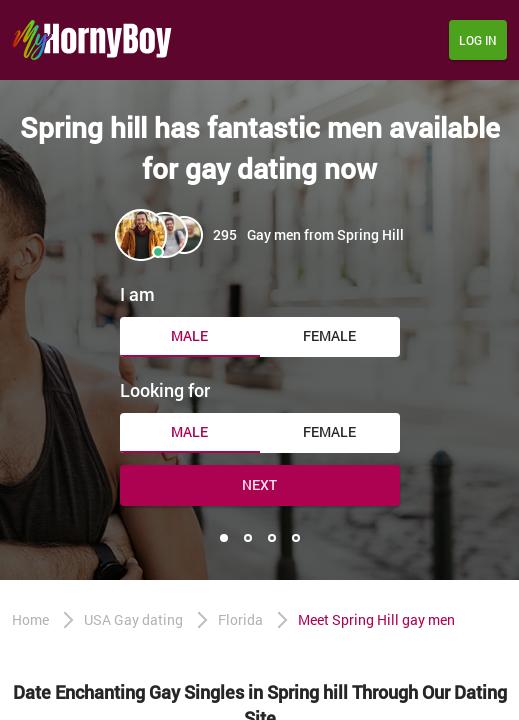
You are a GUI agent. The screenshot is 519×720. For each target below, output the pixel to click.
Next (259, 484)
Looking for (165, 390)
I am (137, 294)
